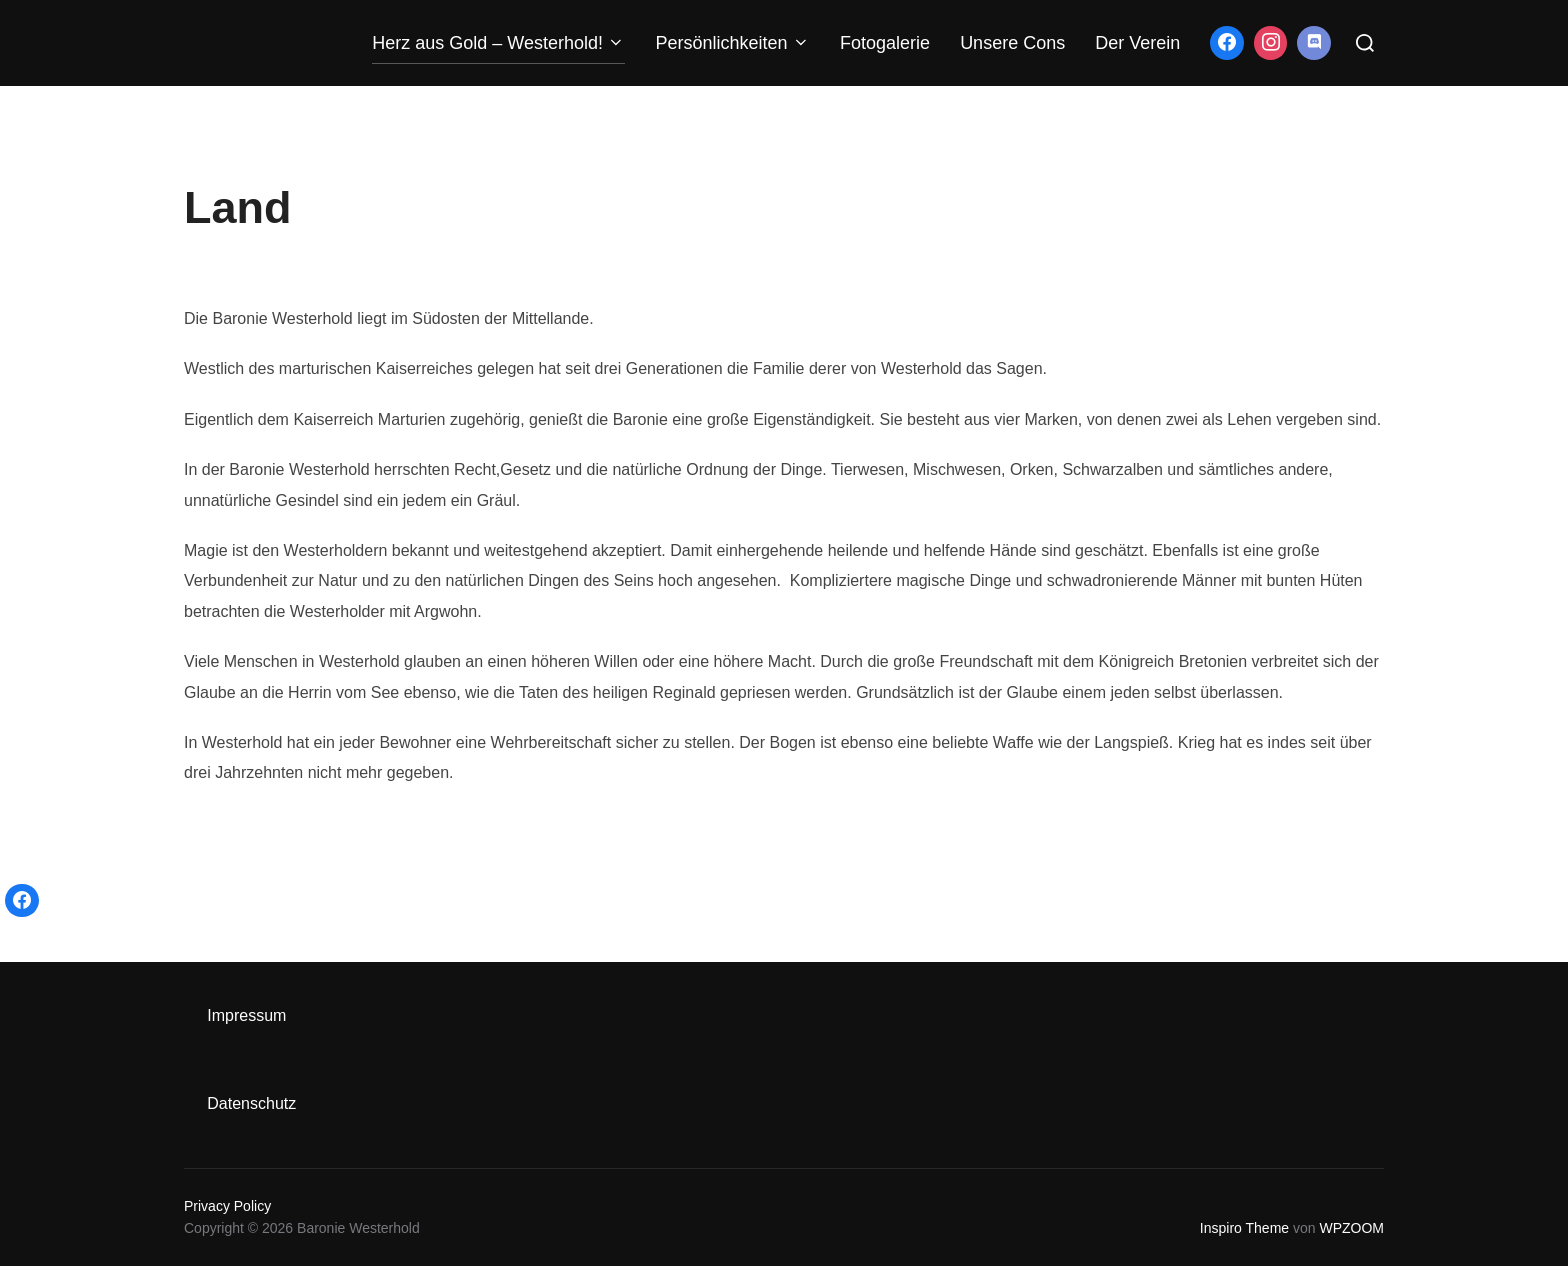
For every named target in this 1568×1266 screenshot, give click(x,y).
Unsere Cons (1012, 43)
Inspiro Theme (1244, 1228)
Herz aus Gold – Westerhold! (498, 43)
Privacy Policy (227, 1206)
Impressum (246, 1015)
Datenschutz (251, 1103)
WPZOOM (1351, 1228)
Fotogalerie (885, 43)
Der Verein (1137, 43)
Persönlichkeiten (732, 43)
